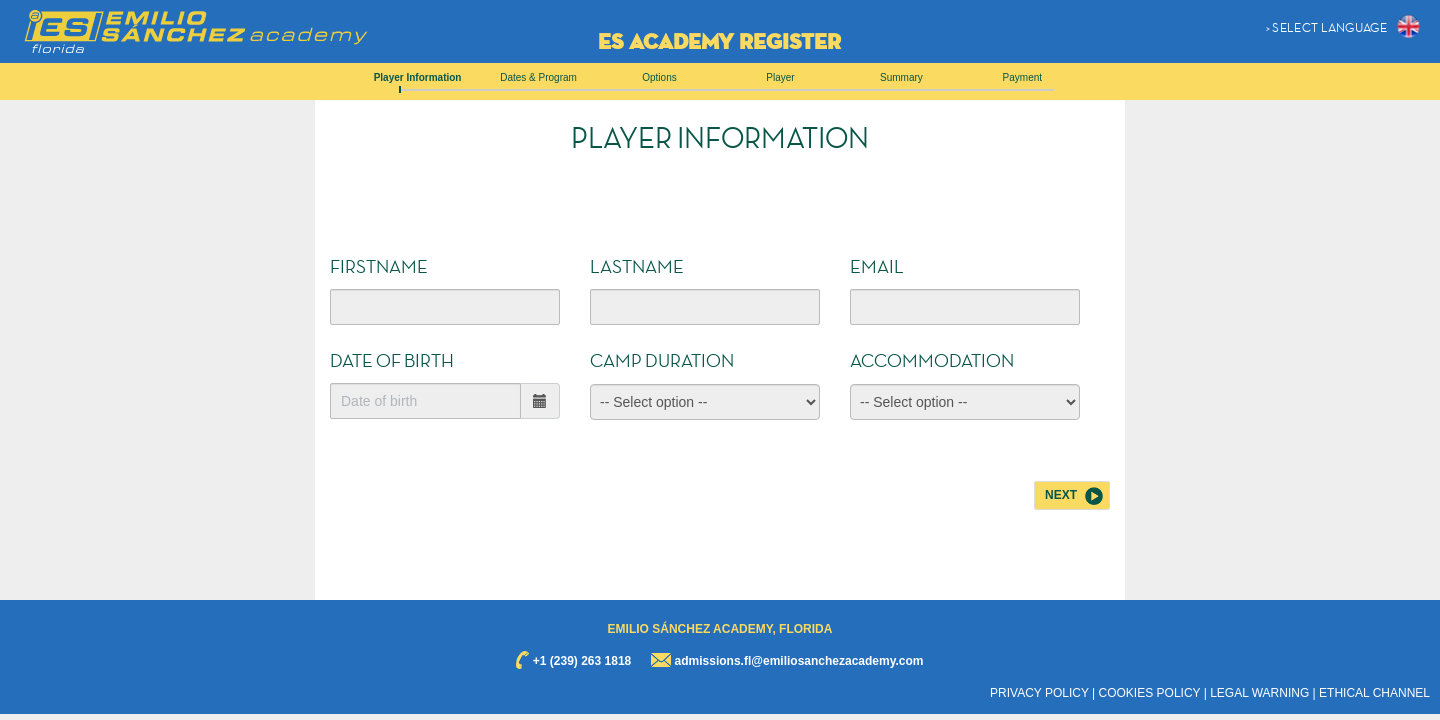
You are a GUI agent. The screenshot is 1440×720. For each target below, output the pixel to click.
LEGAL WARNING (1259, 693)
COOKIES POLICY (1150, 693)
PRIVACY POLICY (1039, 693)
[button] (1345, 26)
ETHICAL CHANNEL (1374, 693)
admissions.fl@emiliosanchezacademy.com (799, 661)
